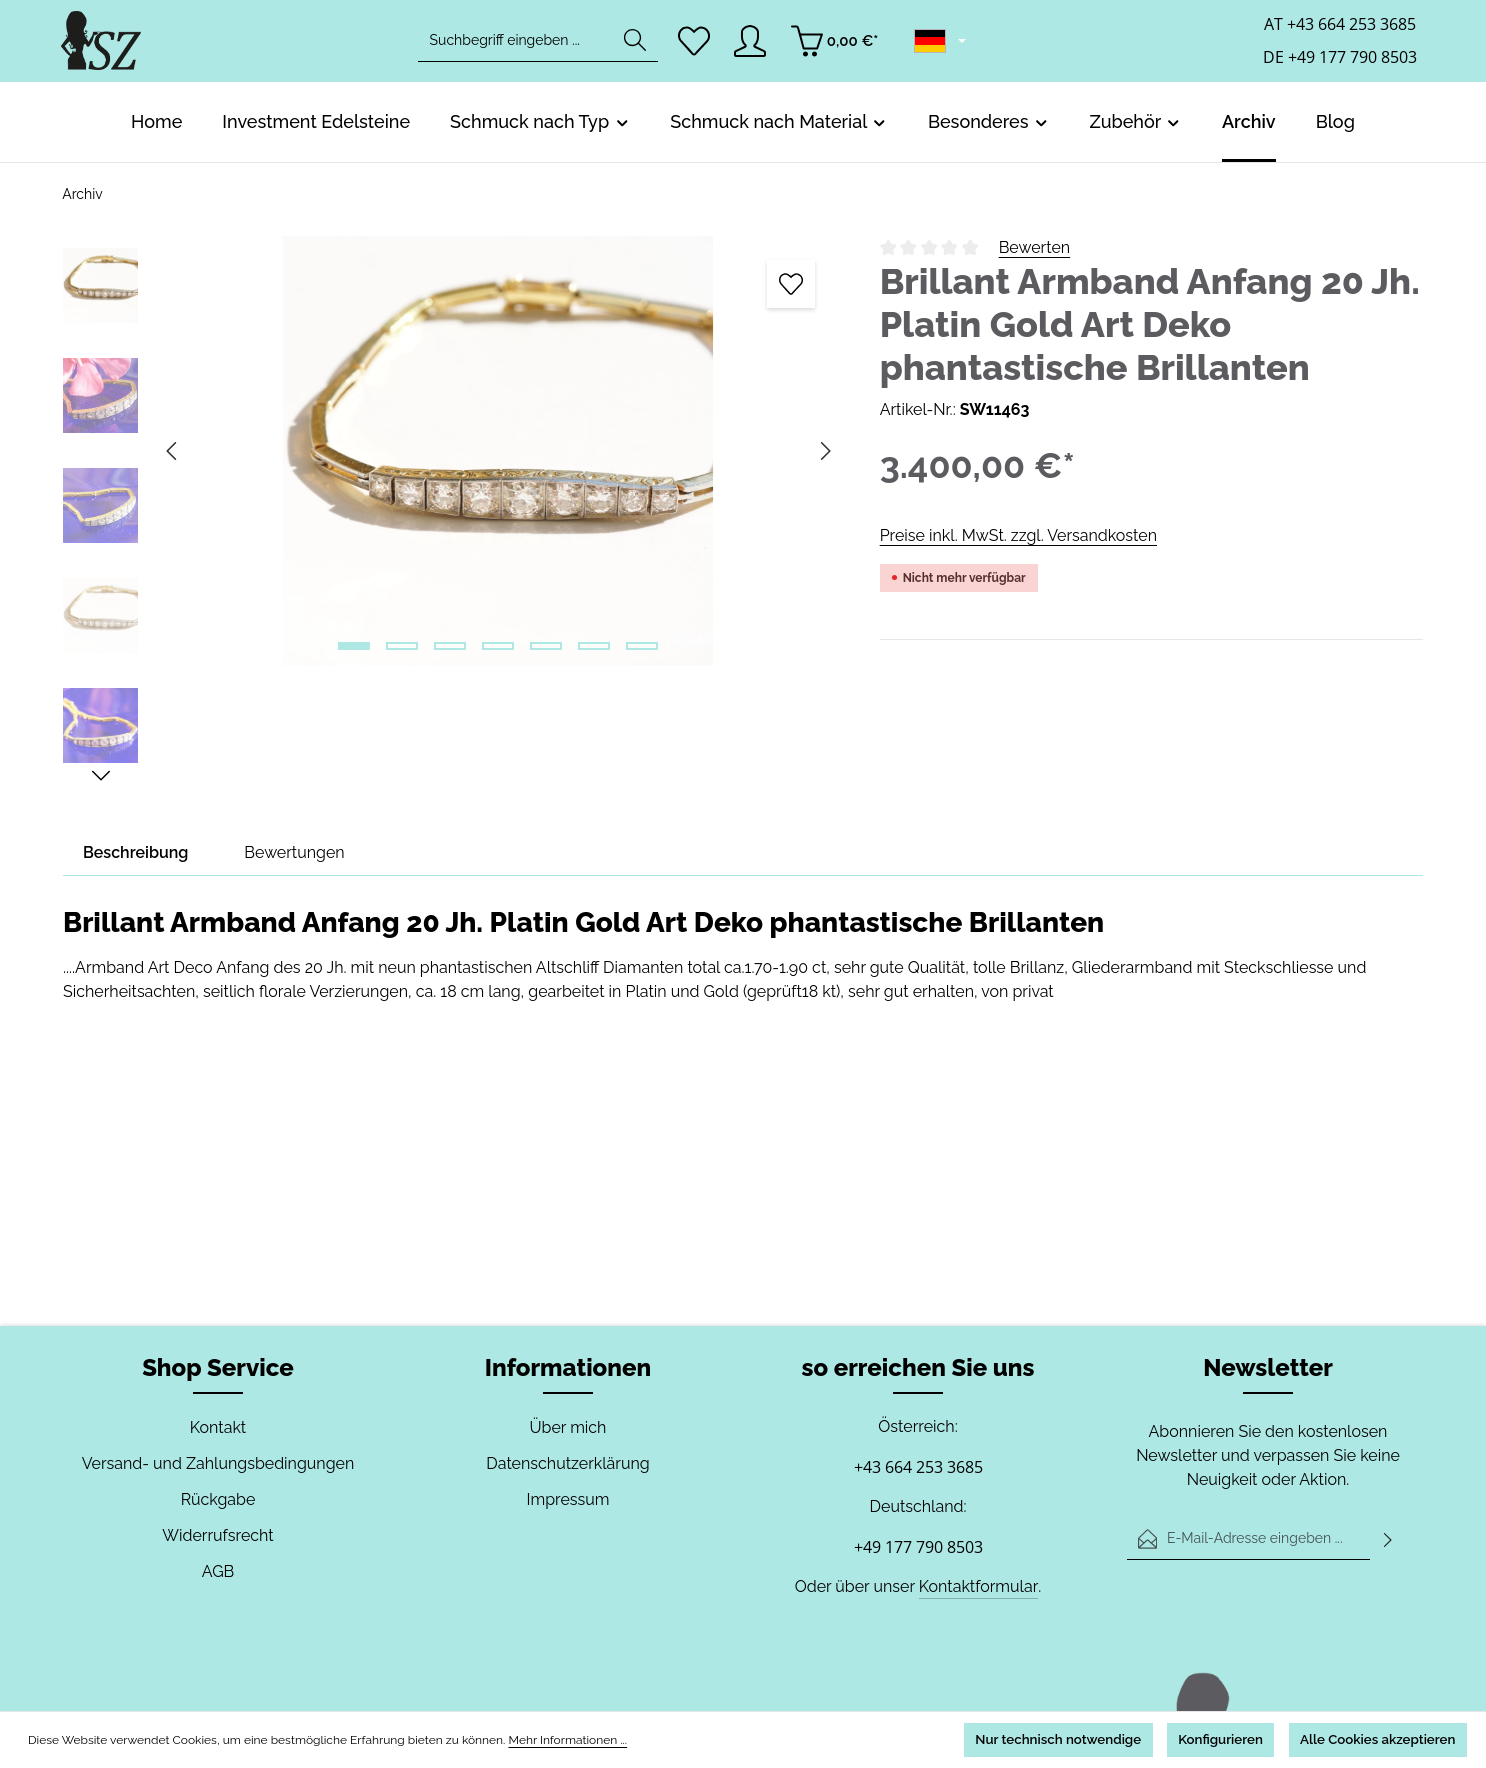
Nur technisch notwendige (984, 1738)
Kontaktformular (976, 1586)
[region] (451, 511)
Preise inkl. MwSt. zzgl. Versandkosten (1017, 535)
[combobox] (514, 45)
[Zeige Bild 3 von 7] (450, 646)
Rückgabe (218, 1499)
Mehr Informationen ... (549, 1739)
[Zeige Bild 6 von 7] (594, 646)
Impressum (567, 1499)
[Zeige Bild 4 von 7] (498, 646)
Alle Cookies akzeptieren (1362, 1738)
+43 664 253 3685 (918, 1467)
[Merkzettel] (694, 45)
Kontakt (218, 1427)
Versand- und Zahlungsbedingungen (218, 1463)
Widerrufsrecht (218, 1535)
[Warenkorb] (839, 45)
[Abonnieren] (1388, 1539)
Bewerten (1034, 247)
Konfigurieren (1176, 1738)
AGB (218, 1571)
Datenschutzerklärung (568, 1463)
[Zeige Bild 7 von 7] (642, 646)
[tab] (136, 853)
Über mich (568, 1427)
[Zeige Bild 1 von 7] (354, 646)
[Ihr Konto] (753, 45)
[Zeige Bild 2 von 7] (402, 646)
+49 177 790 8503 (918, 1547)
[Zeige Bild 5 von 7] (546, 646)
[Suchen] (634, 45)
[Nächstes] (101, 776)
